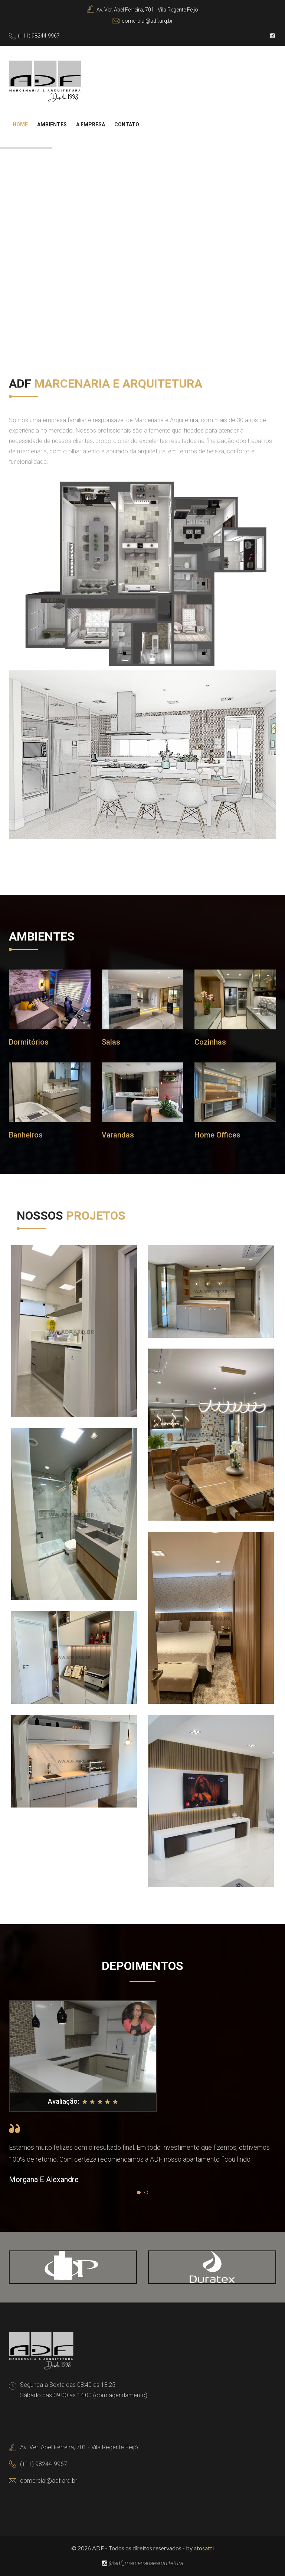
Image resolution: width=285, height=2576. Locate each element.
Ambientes (52, 124)
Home (20, 124)
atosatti (204, 2547)
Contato (126, 124)
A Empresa (90, 124)
